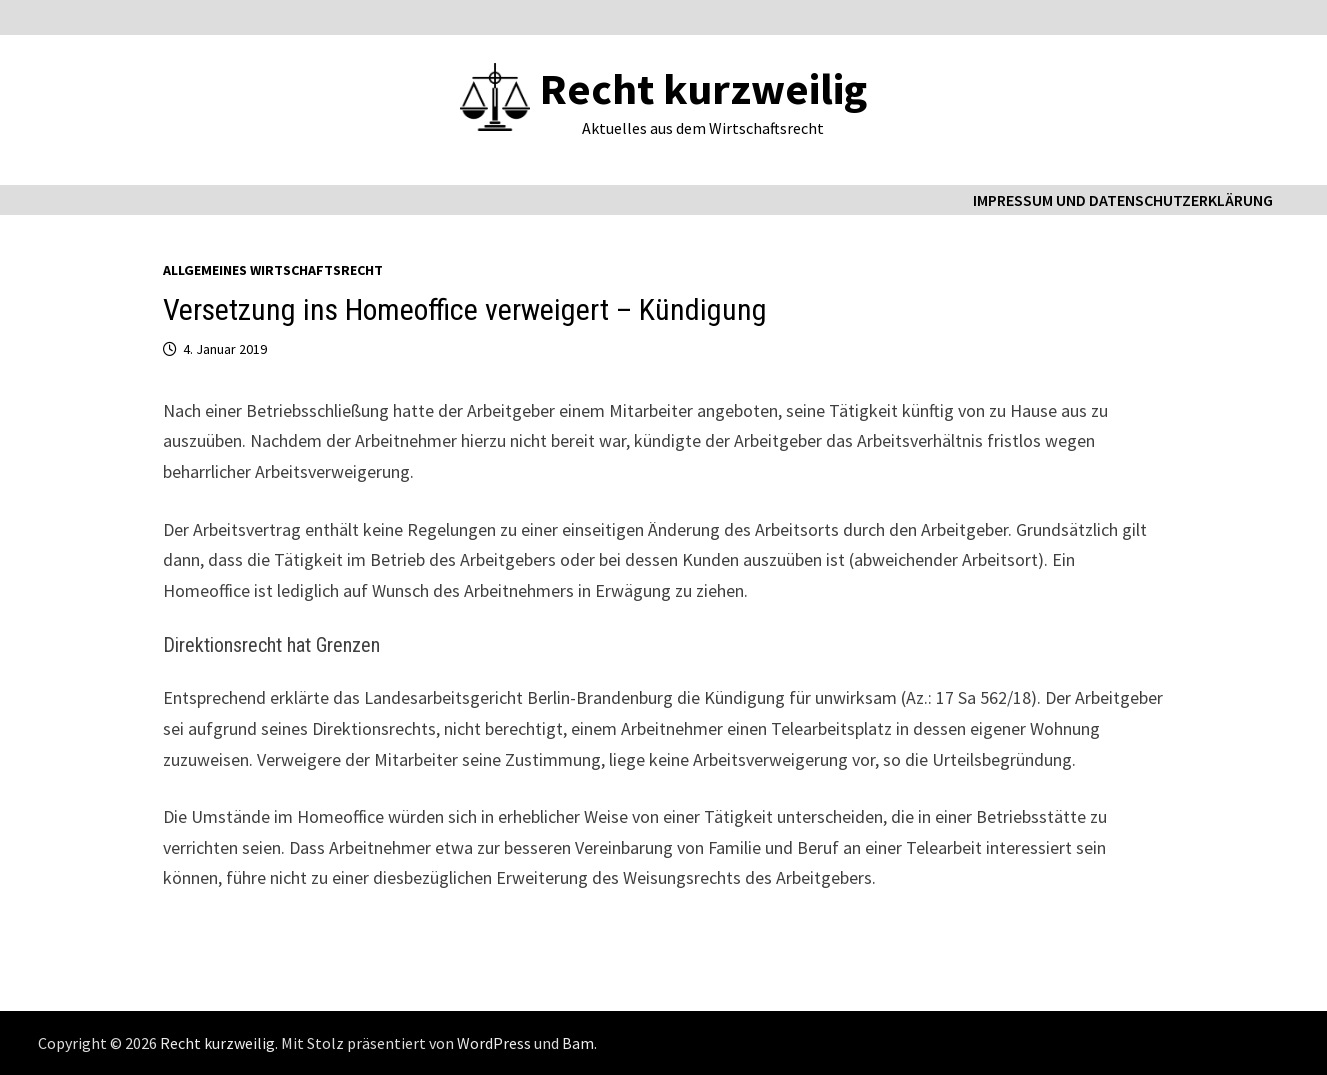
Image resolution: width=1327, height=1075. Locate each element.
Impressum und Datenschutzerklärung (1123, 200)
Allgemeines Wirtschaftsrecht (273, 270)
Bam (578, 1043)
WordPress (494, 1043)
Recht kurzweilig (703, 88)
